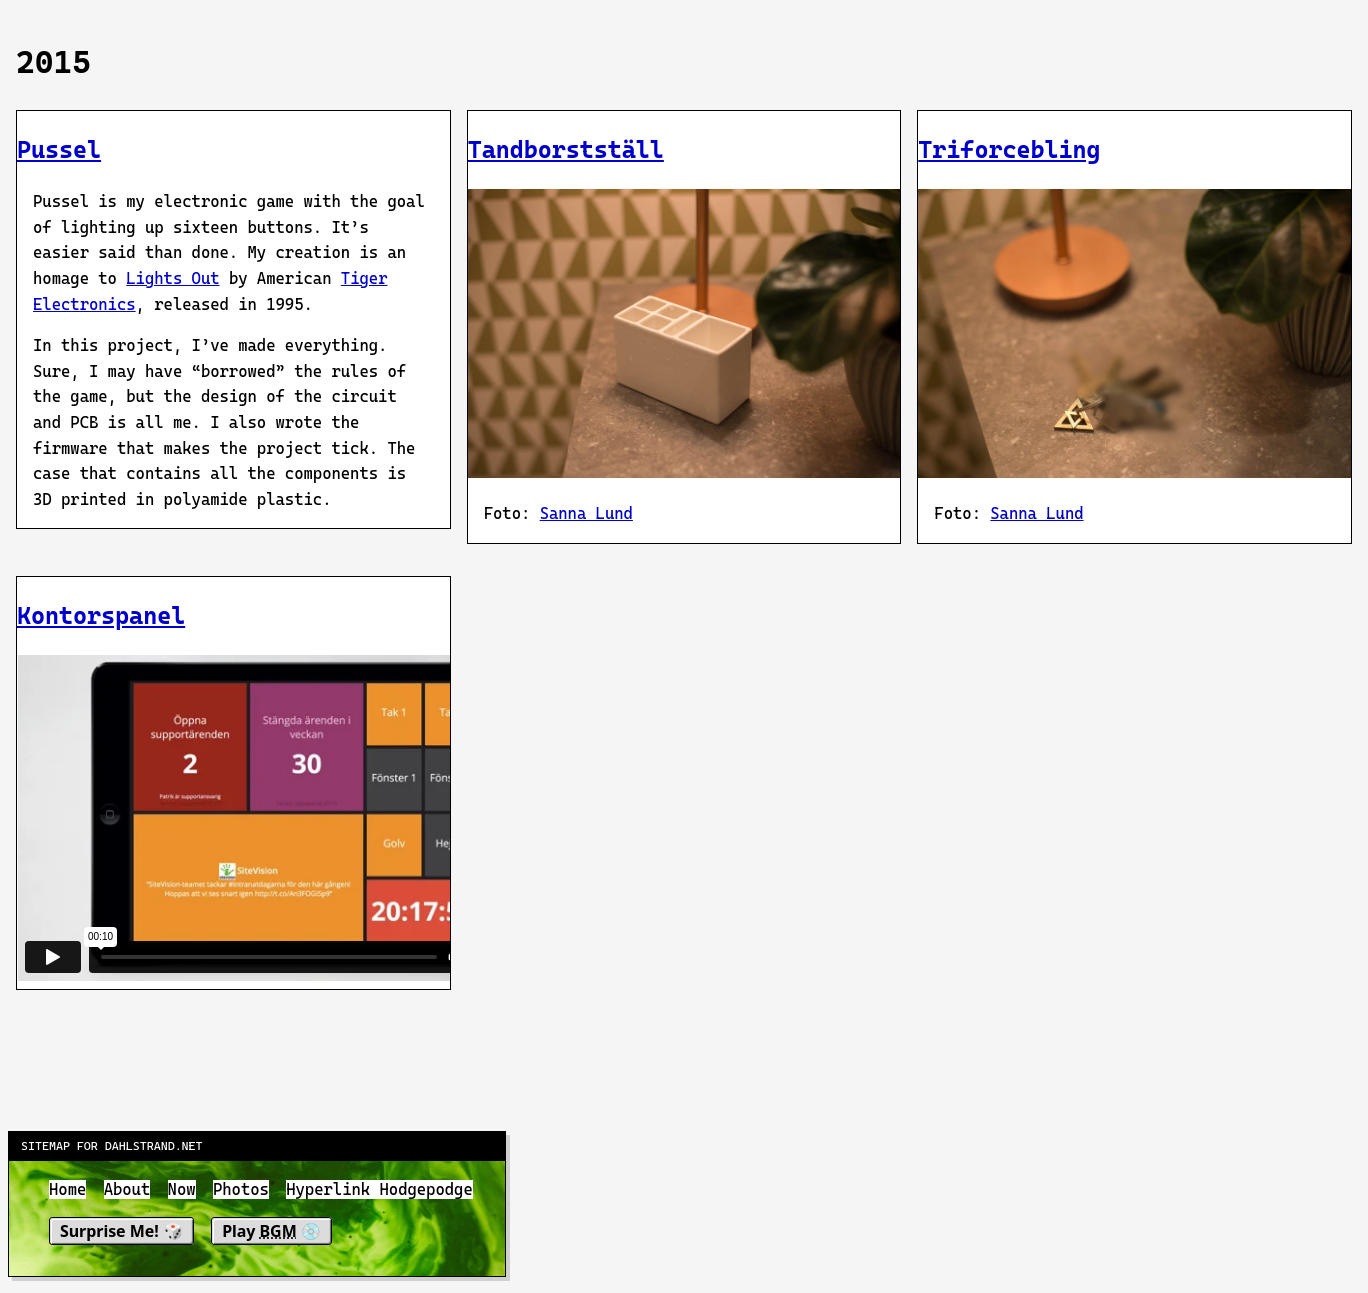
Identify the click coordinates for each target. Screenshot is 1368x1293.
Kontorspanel (101, 616)
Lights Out (172, 278)
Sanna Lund (586, 513)
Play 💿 (271, 1230)
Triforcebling (1009, 150)
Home (67, 1189)
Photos (241, 1189)
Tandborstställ (566, 150)
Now (182, 1189)
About (127, 1189)
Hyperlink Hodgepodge (379, 1189)
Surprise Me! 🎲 (121, 1230)
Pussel (59, 150)
